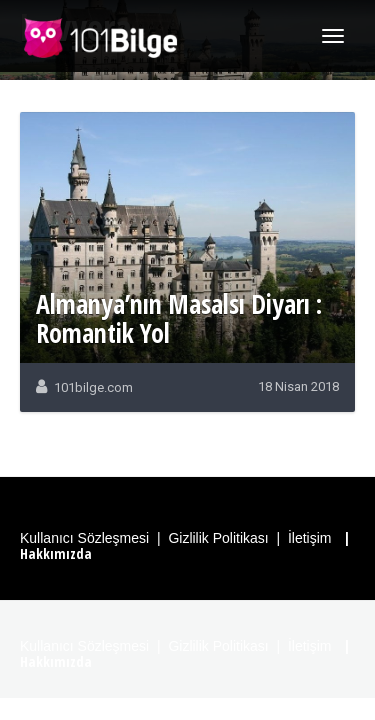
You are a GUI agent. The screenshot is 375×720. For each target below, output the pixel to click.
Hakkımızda (56, 553)
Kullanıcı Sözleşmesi (84, 538)
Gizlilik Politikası (218, 538)
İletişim (310, 538)
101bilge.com (93, 387)
